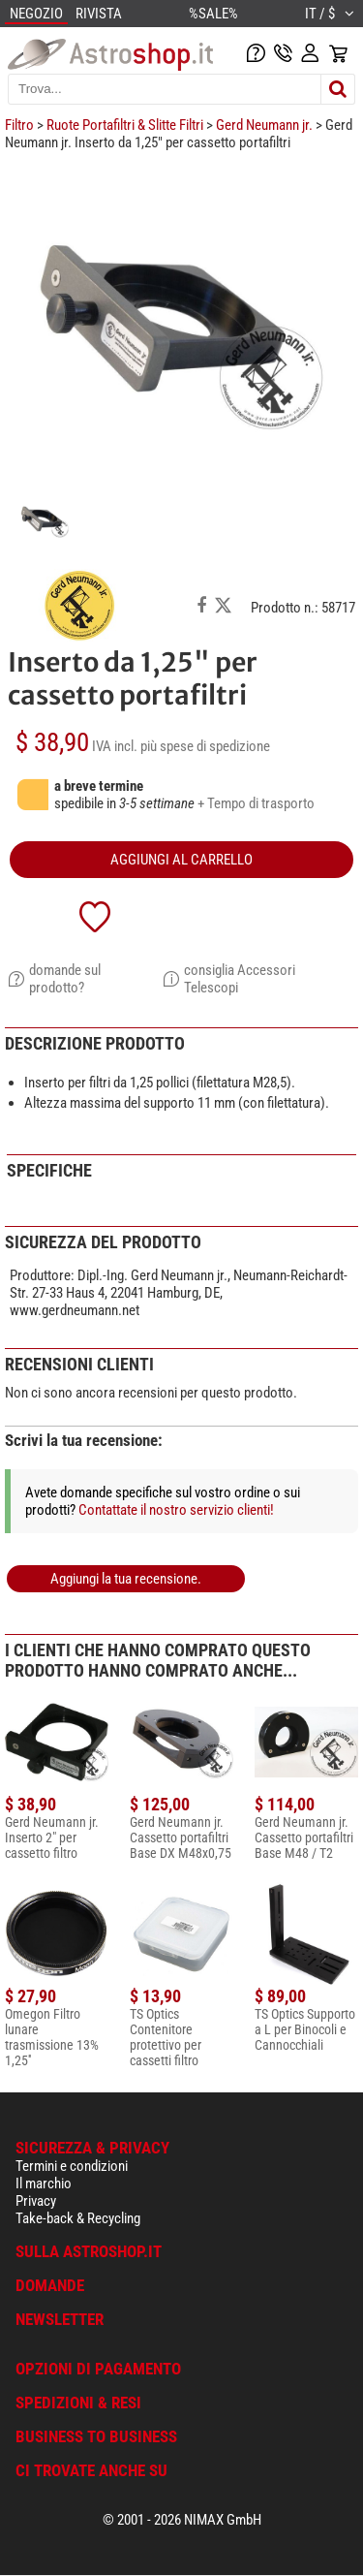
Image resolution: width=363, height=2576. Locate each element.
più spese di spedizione (205, 746)
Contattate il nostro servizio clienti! (176, 1510)
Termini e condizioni (71, 2166)
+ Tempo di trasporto (256, 803)
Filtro (19, 125)
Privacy (35, 2201)
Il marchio (43, 2183)
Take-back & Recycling (77, 2218)
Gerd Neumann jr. (264, 125)
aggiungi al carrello (181, 859)
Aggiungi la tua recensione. (125, 1578)
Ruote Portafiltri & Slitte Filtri (124, 125)
